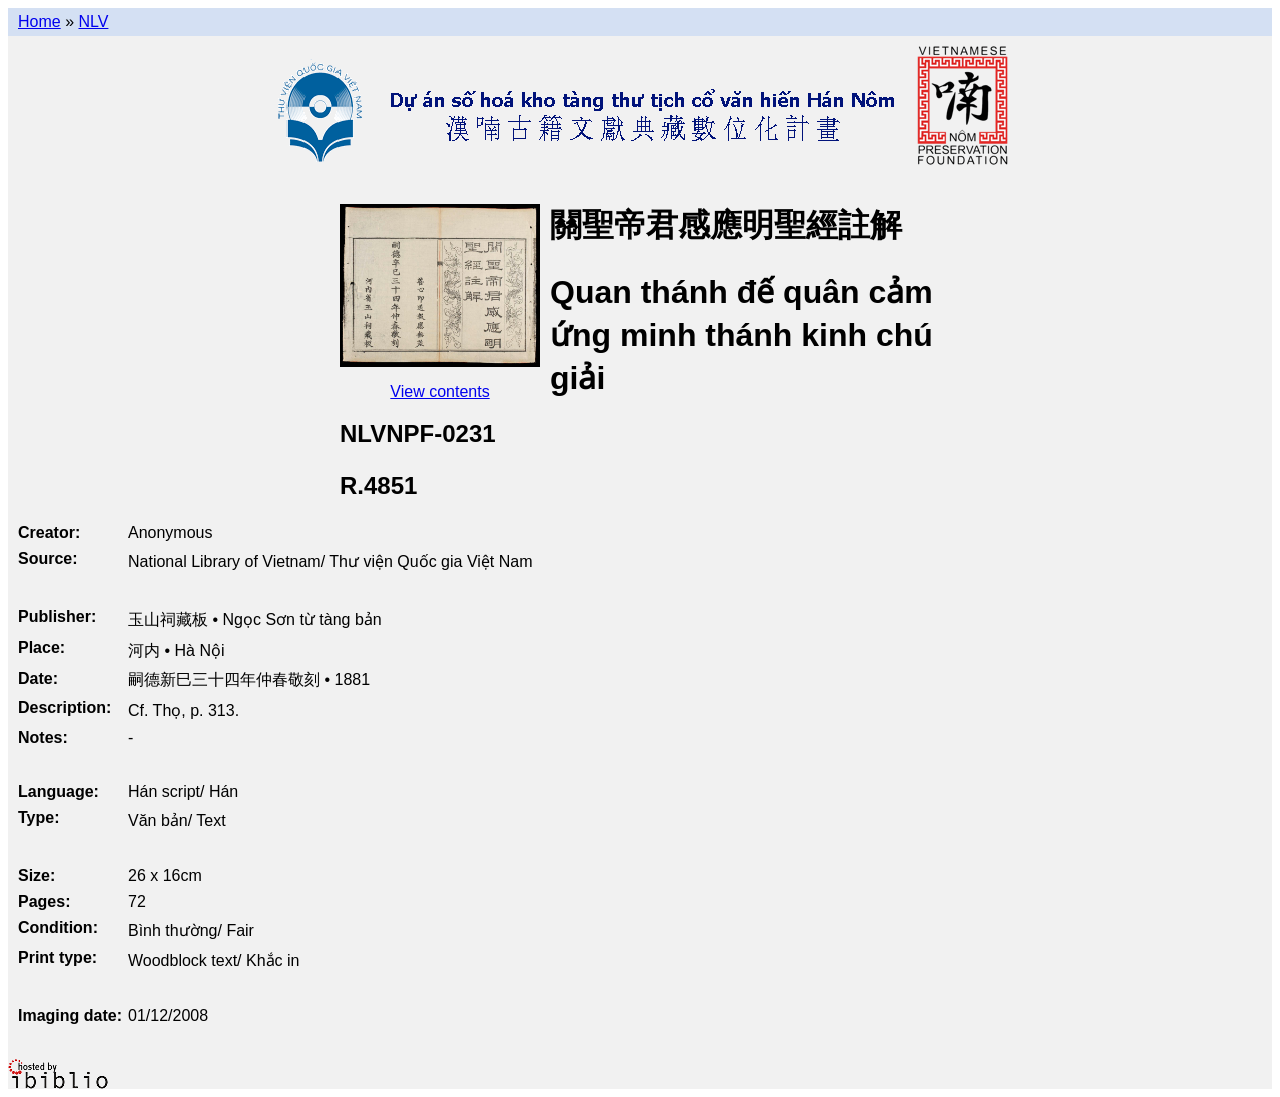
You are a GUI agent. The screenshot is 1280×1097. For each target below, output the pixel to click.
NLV (93, 21)
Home (39, 21)
